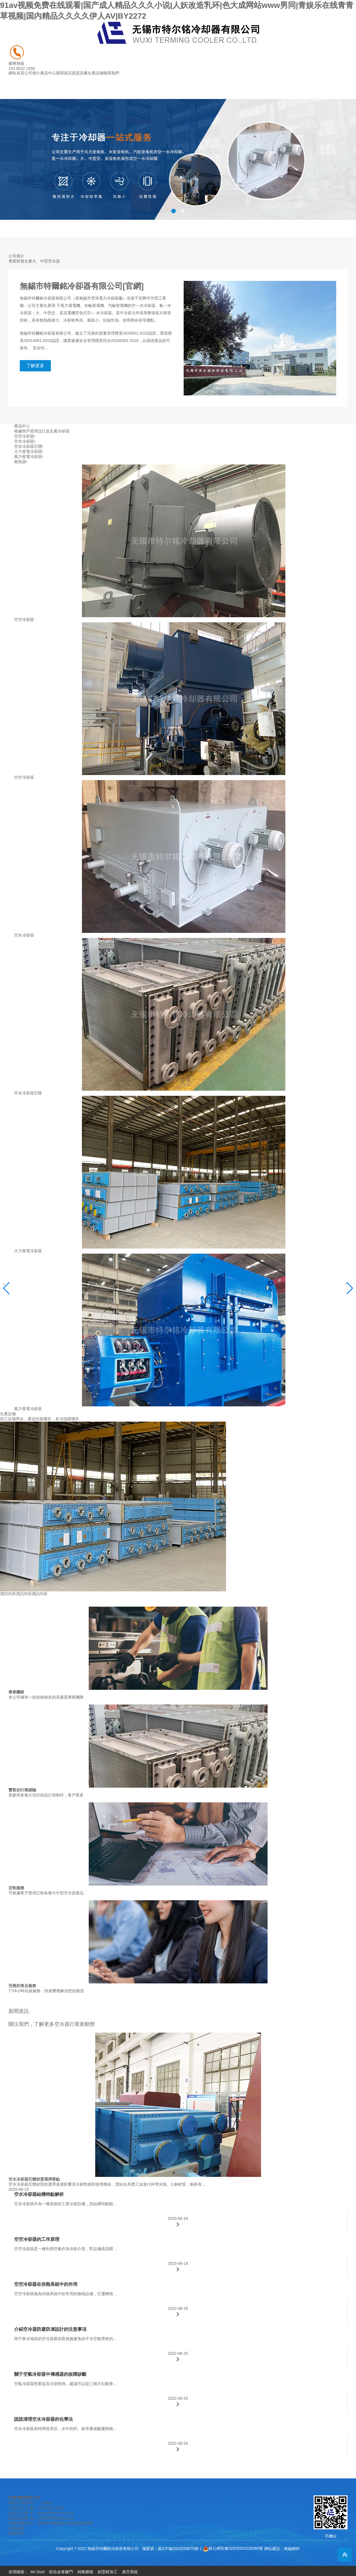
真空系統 (130, 2571)
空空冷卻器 (24, 436)
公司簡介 (32, 73)
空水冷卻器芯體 (28, 446)
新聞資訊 (64, 73)
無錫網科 (292, 2548)
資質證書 (80, 73)
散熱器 (20, 461)
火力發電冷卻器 (28, 451)
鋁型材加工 (108, 2571)
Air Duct (38, 2571)
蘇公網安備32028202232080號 (233, 2548)
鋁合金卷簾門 (61, 2571)
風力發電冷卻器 (28, 456)
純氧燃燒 (85, 2571)
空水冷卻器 (24, 441)
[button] (173, 211)
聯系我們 (111, 73)
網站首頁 (16, 73)
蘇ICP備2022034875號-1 (180, 2548)
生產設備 (95, 73)
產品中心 (48, 73)
